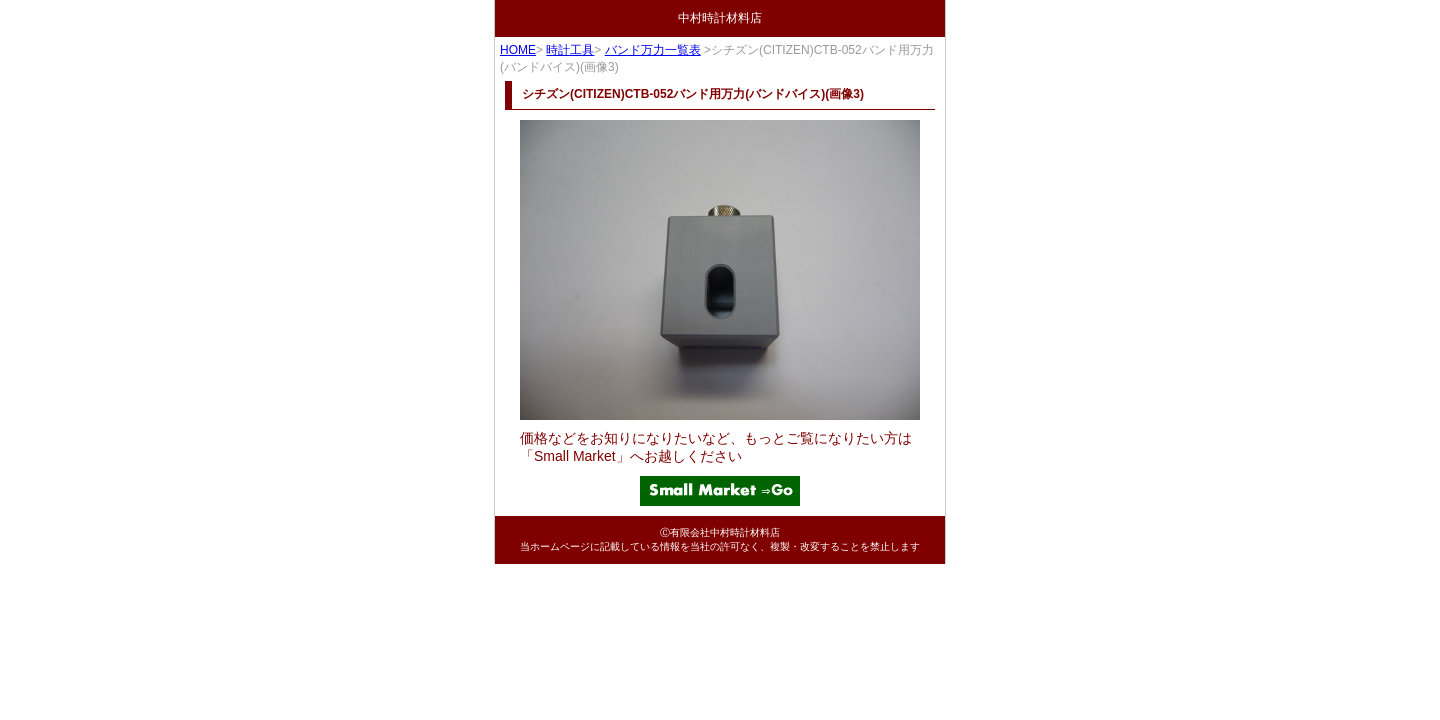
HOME (518, 50)
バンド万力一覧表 (653, 50)
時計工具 (570, 50)
